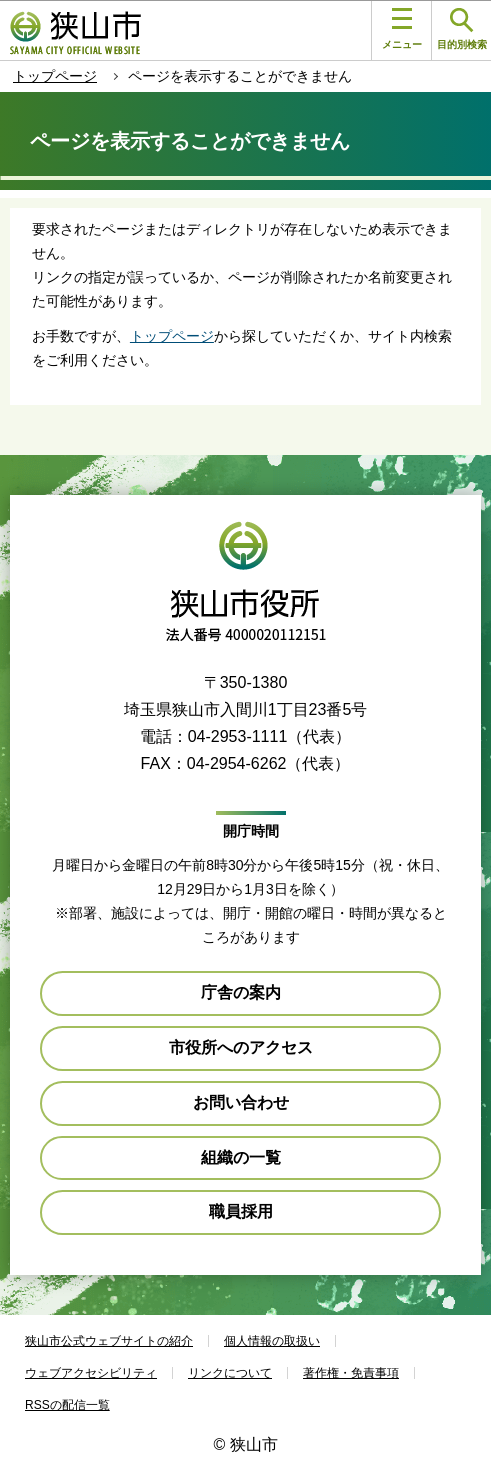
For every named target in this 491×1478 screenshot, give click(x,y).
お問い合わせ (241, 1102)
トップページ (55, 76)
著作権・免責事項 (351, 1373)
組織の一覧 (241, 1157)
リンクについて (230, 1373)
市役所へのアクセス (241, 1047)
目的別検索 (462, 29)
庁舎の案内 (241, 992)
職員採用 (241, 1211)
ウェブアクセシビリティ (91, 1373)
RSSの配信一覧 (67, 1405)
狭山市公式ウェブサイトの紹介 (109, 1341)
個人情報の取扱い (272, 1341)
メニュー (402, 29)
